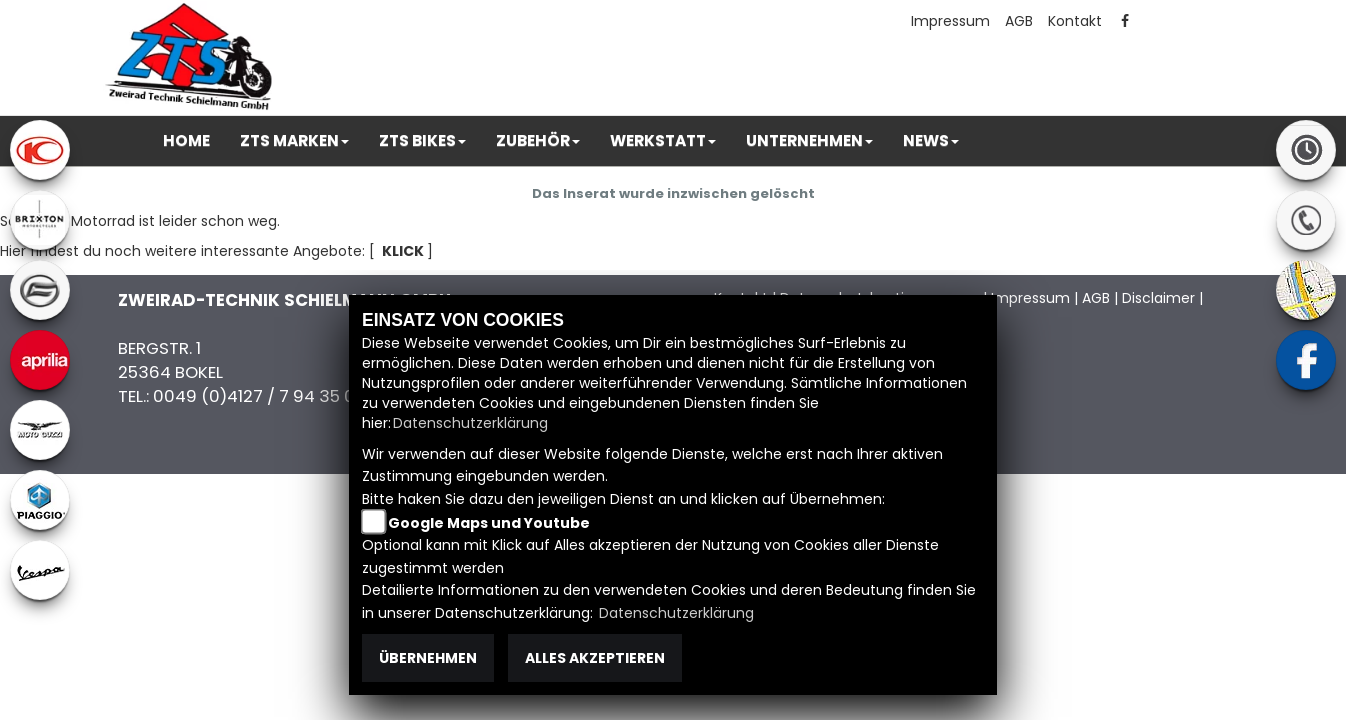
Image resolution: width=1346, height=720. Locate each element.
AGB (1019, 21)
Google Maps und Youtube (489, 523)
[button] (294, 141)
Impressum (950, 21)
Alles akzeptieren (595, 658)
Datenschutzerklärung (470, 423)
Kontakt (1075, 21)
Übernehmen (428, 658)
